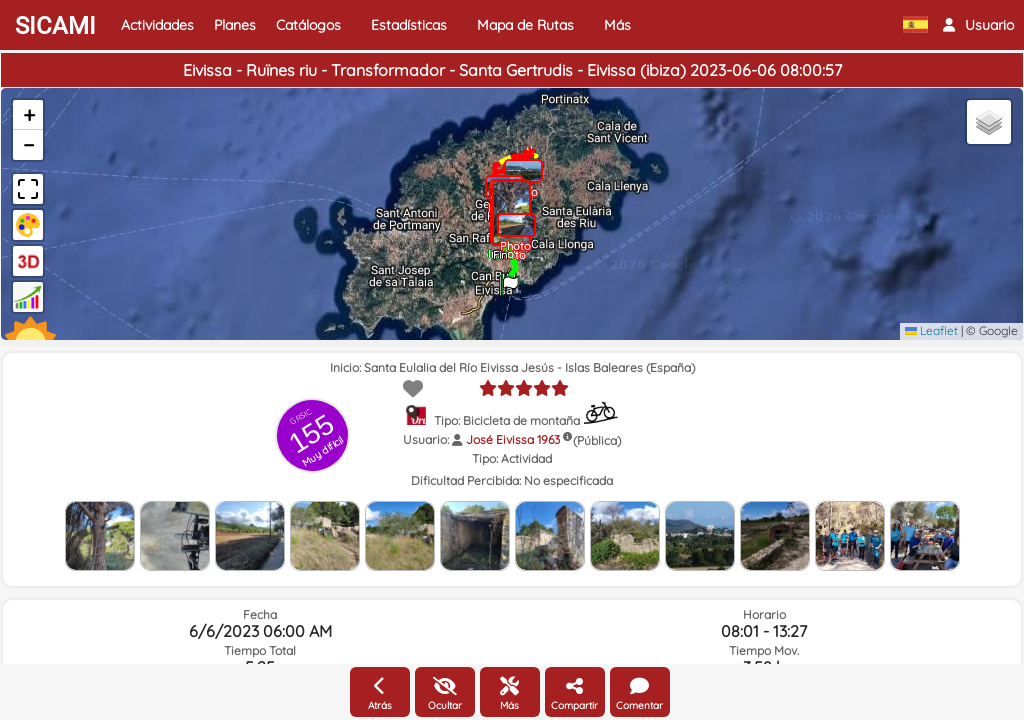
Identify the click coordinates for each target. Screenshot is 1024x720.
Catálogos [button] (308, 25)
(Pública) (597, 440)
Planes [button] (235, 25)
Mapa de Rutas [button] (525, 25)
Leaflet (931, 330)
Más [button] (617, 25)
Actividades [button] (157, 25)
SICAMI (55, 26)
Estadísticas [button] (409, 25)
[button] (978, 25)
